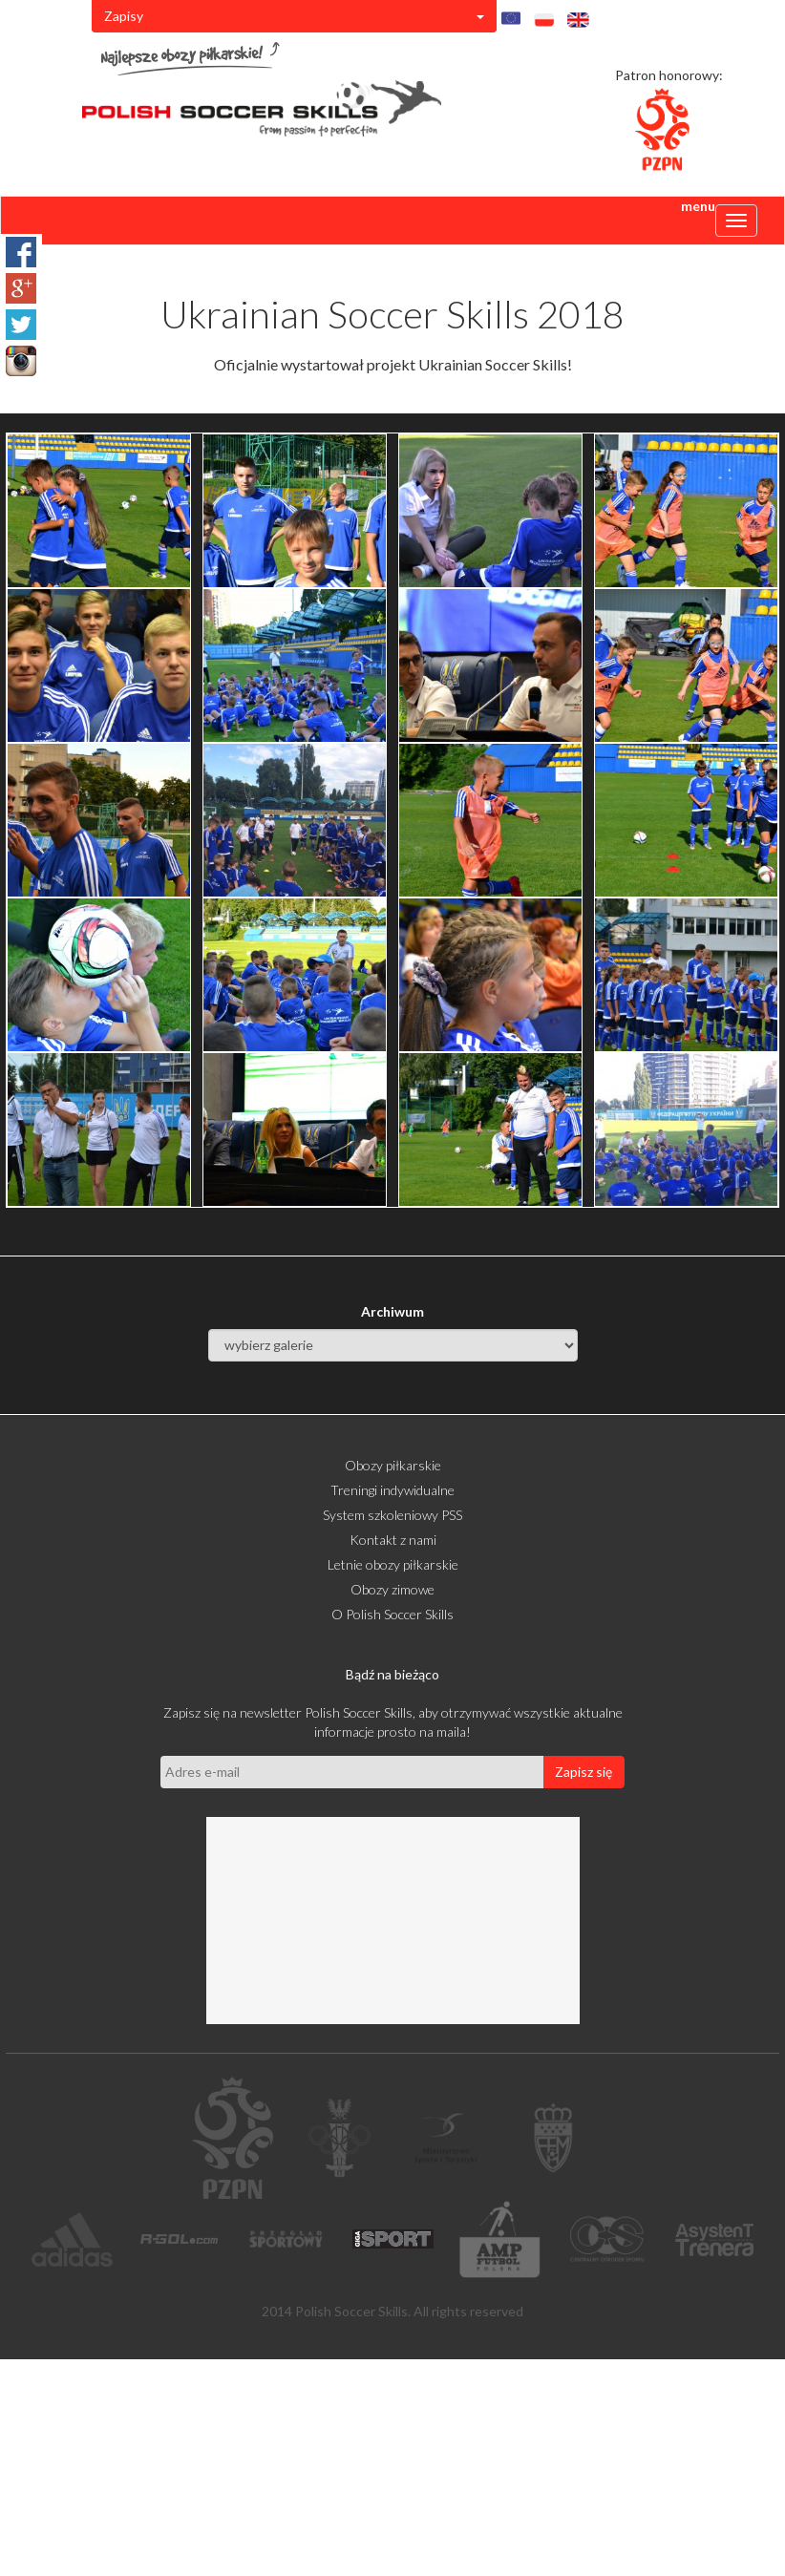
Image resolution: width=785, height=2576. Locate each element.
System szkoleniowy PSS (392, 1515)
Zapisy (294, 16)
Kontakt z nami (393, 1539)
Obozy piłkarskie (393, 1465)
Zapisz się (583, 1771)
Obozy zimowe (392, 1589)
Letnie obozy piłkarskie (393, 1564)
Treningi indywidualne (392, 1490)
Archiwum (392, 1311)
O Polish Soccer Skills (392, 1614)
